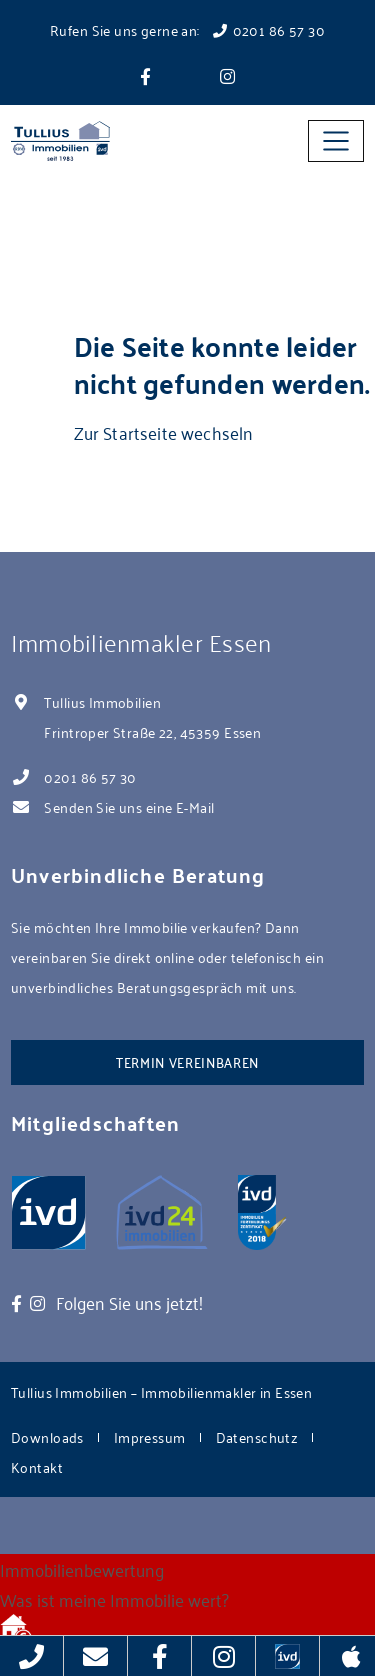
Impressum (150, 1436)
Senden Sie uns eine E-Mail (129, 806)
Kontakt (37, 1466)
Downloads (47, 1436)
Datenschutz (257, 1436)
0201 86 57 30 (90, 776)
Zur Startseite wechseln (164, 432)
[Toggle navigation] (336, 140)
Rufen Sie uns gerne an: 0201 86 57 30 (187, 29)
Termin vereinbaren (187, 1061)
